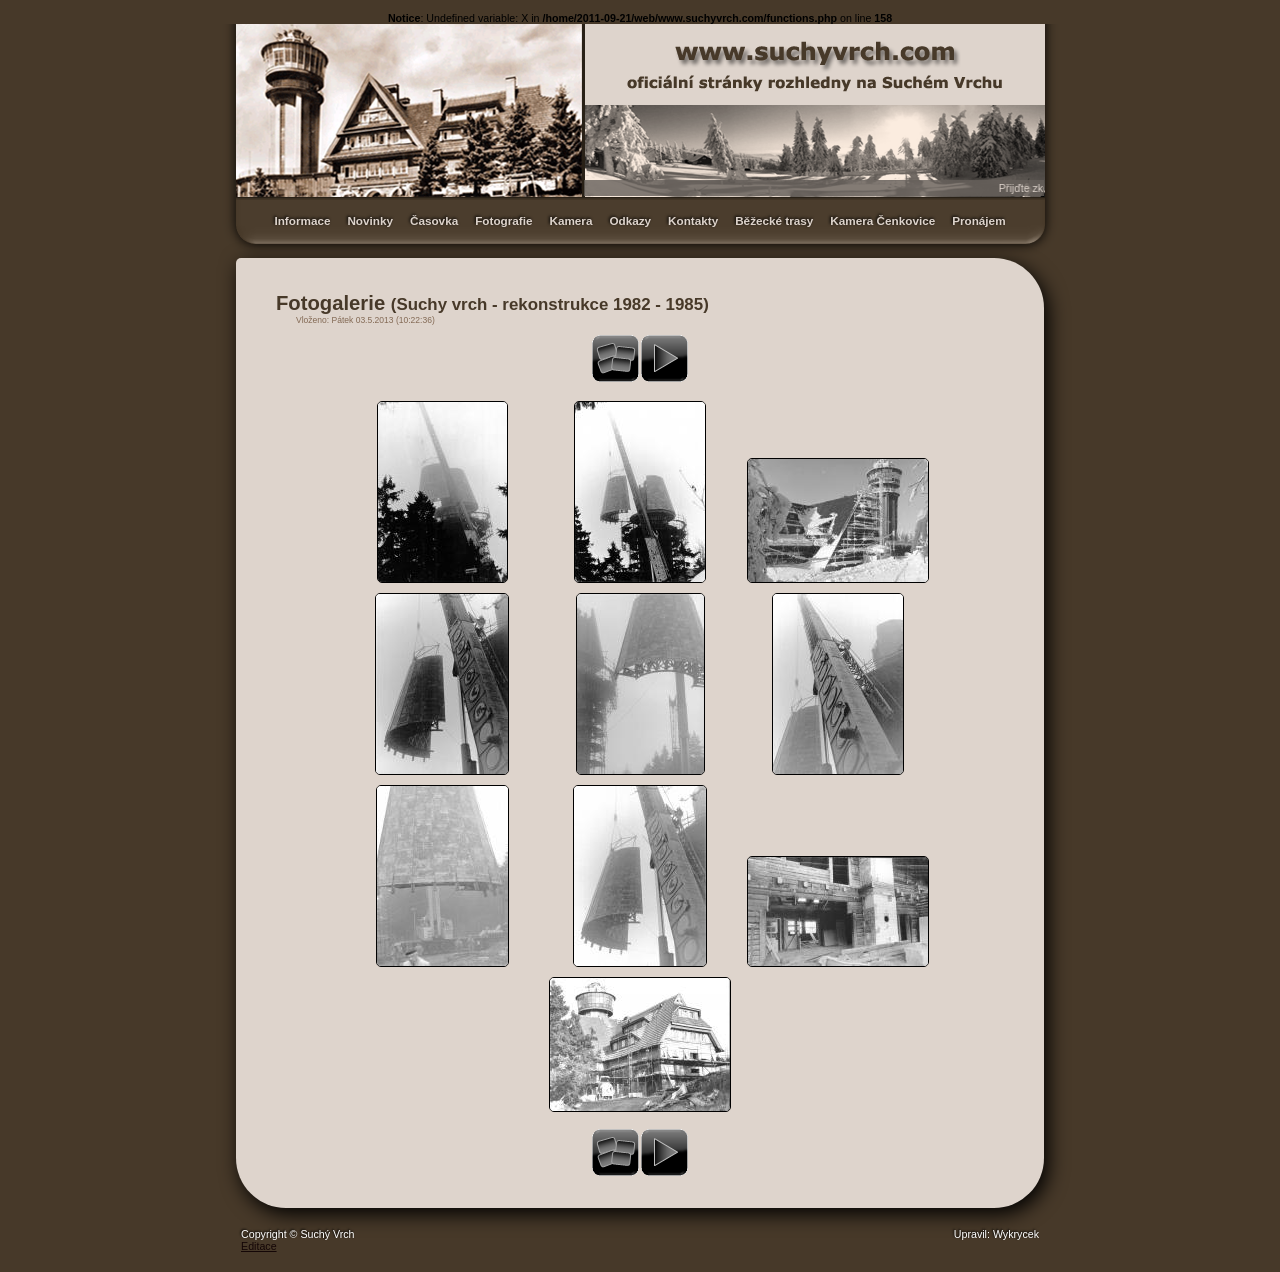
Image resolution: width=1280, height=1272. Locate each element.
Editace (259, 1246)
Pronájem (978, 220)
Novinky (370, 220)
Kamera (570, 220)
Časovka (434, 220)
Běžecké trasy (774, 220)
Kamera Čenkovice (882, 220)
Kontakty (693, 220)
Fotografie (503, 220)
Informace (302, 220)
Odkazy (630, 220)
